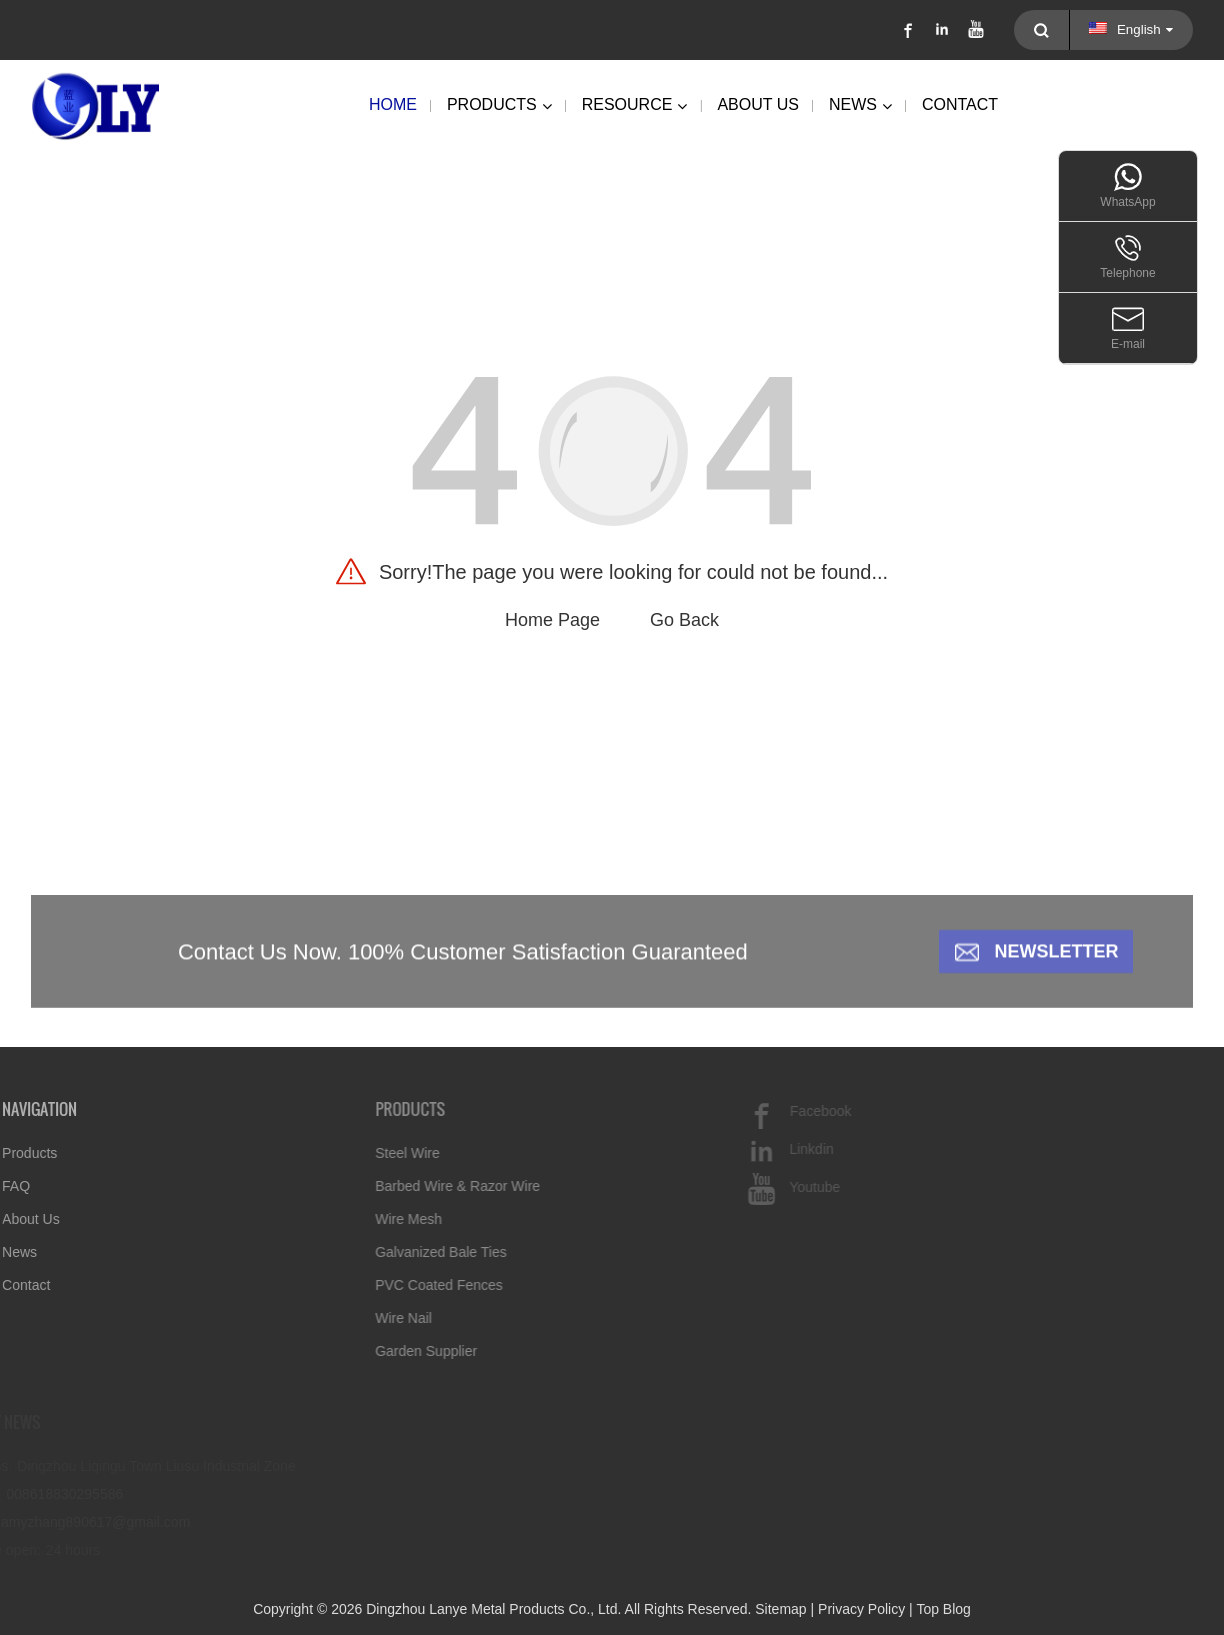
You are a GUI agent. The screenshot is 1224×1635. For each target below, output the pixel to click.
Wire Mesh (379, 1219)
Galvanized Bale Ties (412, 1252)
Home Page (552, 620)
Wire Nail (374, 1318)
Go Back (684, 620)
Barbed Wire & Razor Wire (428, 1186)
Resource (635, 105)
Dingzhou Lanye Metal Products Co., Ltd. (493, 1609)
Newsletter (1056, 962)
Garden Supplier (397, 1351)
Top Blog (943, 1609)
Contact (960, 104)
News (860, 105)
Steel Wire (378, 1153)
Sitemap (780, 1609)
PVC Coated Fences (410, 1285)
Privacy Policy (861, 1609)
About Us (758, 104)
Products (499, 105)
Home (393, 104)
